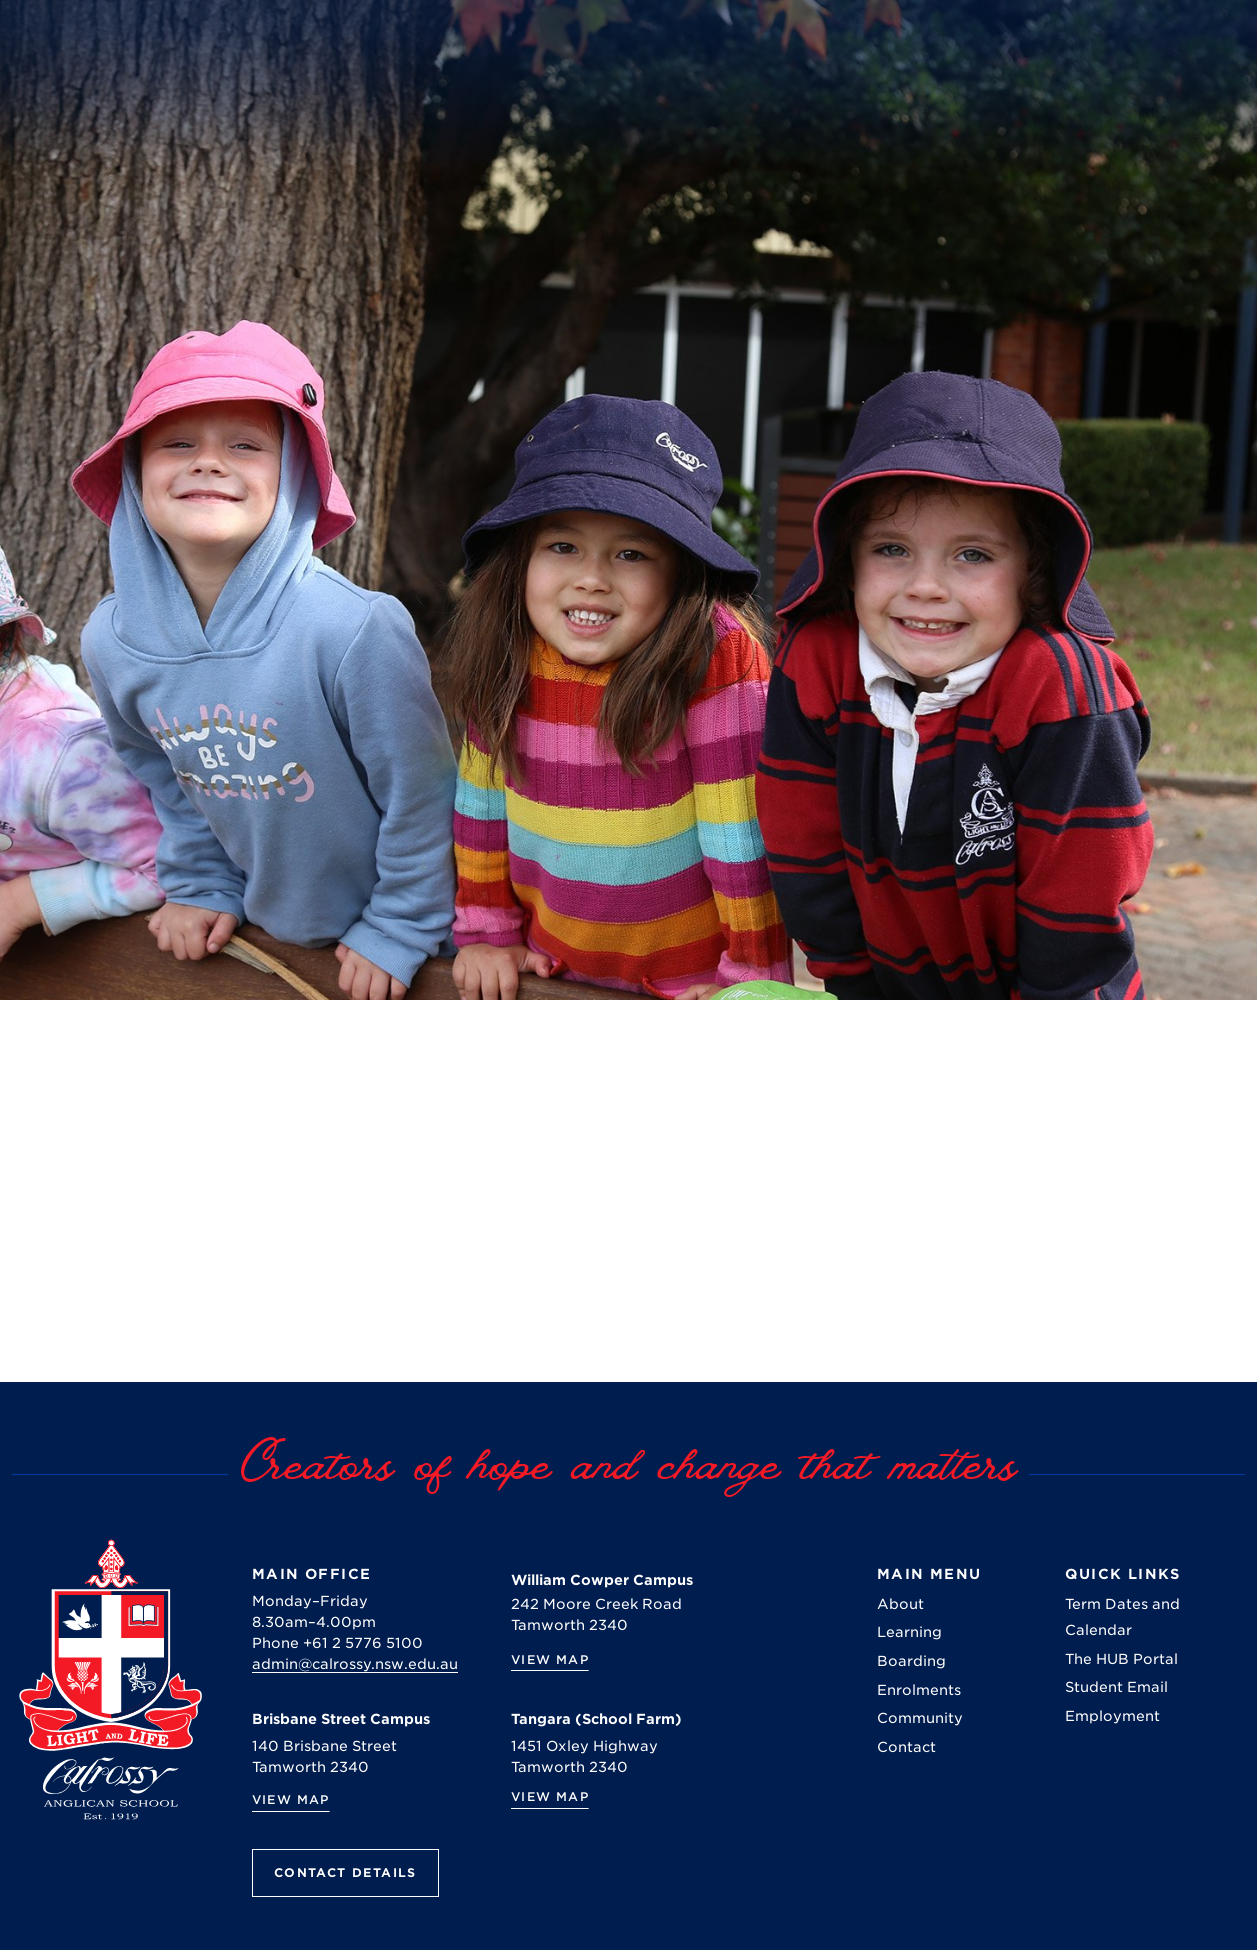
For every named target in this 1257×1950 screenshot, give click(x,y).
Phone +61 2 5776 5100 (337, 1643)
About (900, 1604)
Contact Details (345, 1872)
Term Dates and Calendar (1122, 1617)
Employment (1112, 1716)
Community (920, 1718)
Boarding (911, 1661)
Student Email (1116, 1687)
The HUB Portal (1121, 1659)
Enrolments (919, 1690)
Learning (909, 1632)
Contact (906, 1747)
